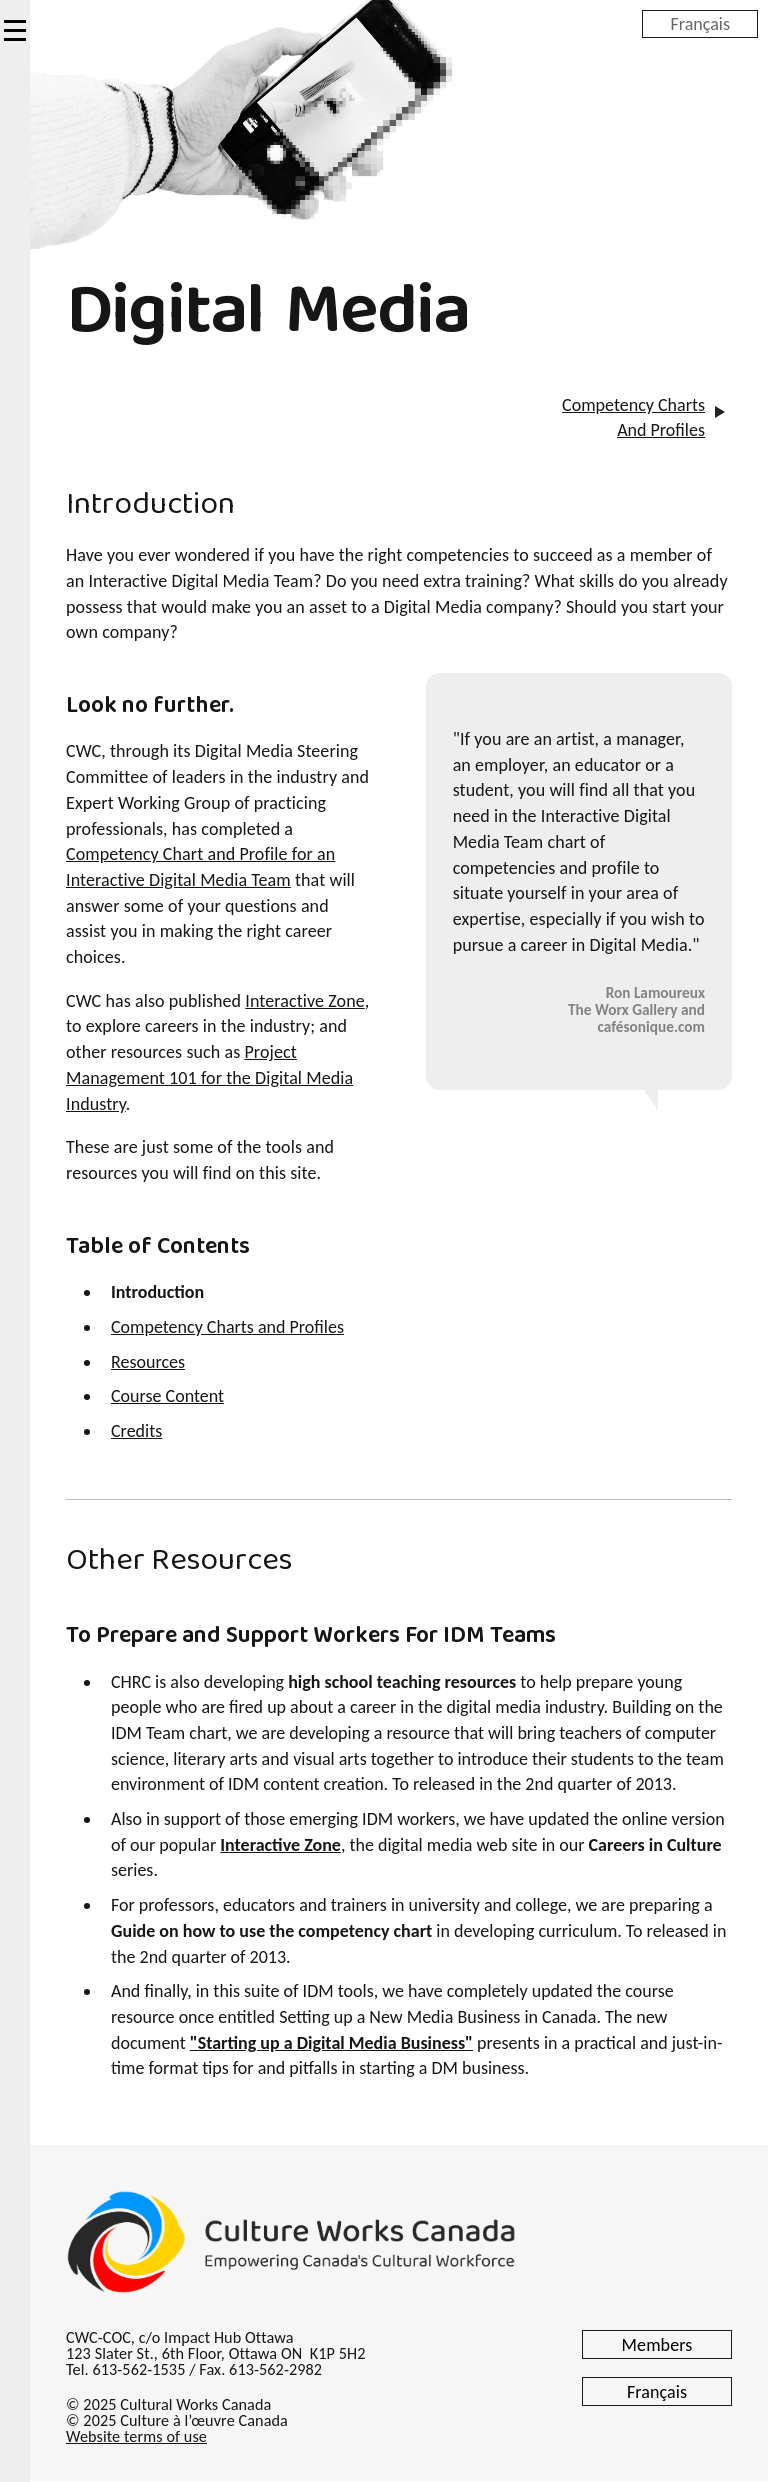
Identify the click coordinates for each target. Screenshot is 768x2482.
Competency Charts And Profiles (633, 418)
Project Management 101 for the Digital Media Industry (209, 1077)
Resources (148, 1362)
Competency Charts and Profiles (227, 1327)
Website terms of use (136, 2436)
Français (700, 23)
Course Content (167, 1396)
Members (657, 2345)
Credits (136, 1431)
